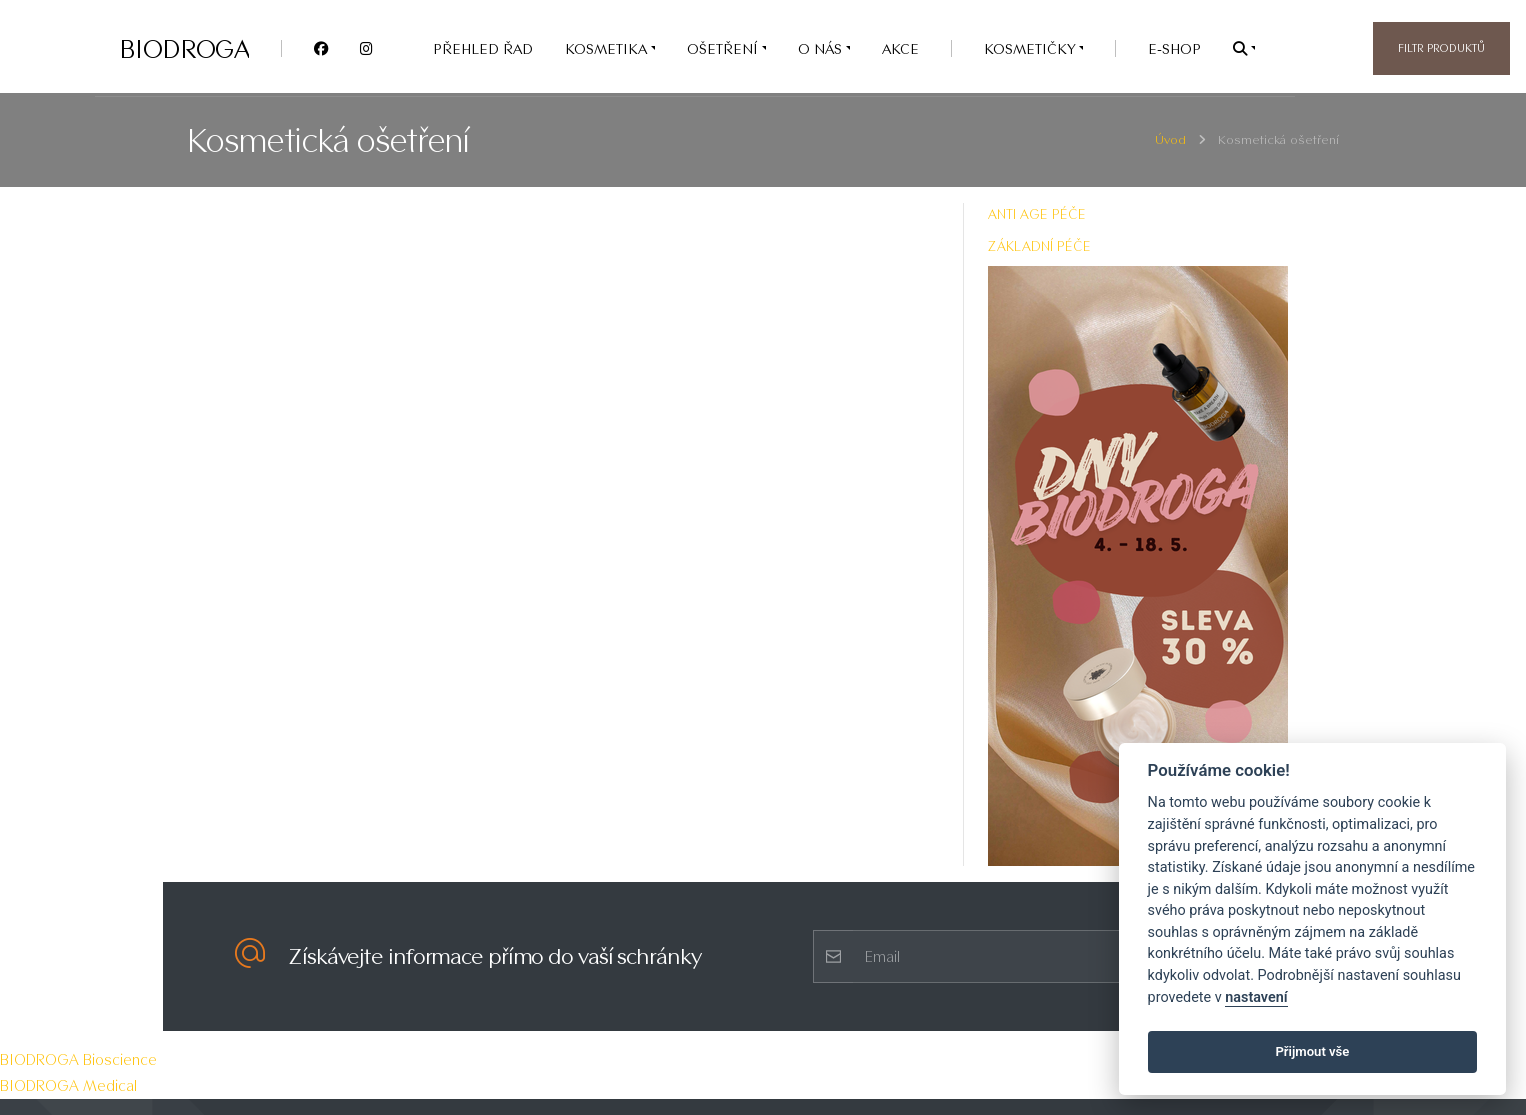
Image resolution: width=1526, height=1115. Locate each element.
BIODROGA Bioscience (78, 1059)
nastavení (1256, 997)
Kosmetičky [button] (1031, 48)
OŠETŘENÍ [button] (724, 48)
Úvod (1170, 139)
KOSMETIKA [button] (608, 48)
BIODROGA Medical (68, 1085)
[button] (1244, 48)
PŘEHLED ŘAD (483, 48)
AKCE (900, 48)
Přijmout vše (1312, 1051)
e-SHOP (1174, 48)
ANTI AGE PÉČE (1037, 214)
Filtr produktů (1441, 48)
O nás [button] (822, 48)
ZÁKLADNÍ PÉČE (1039, 246)
